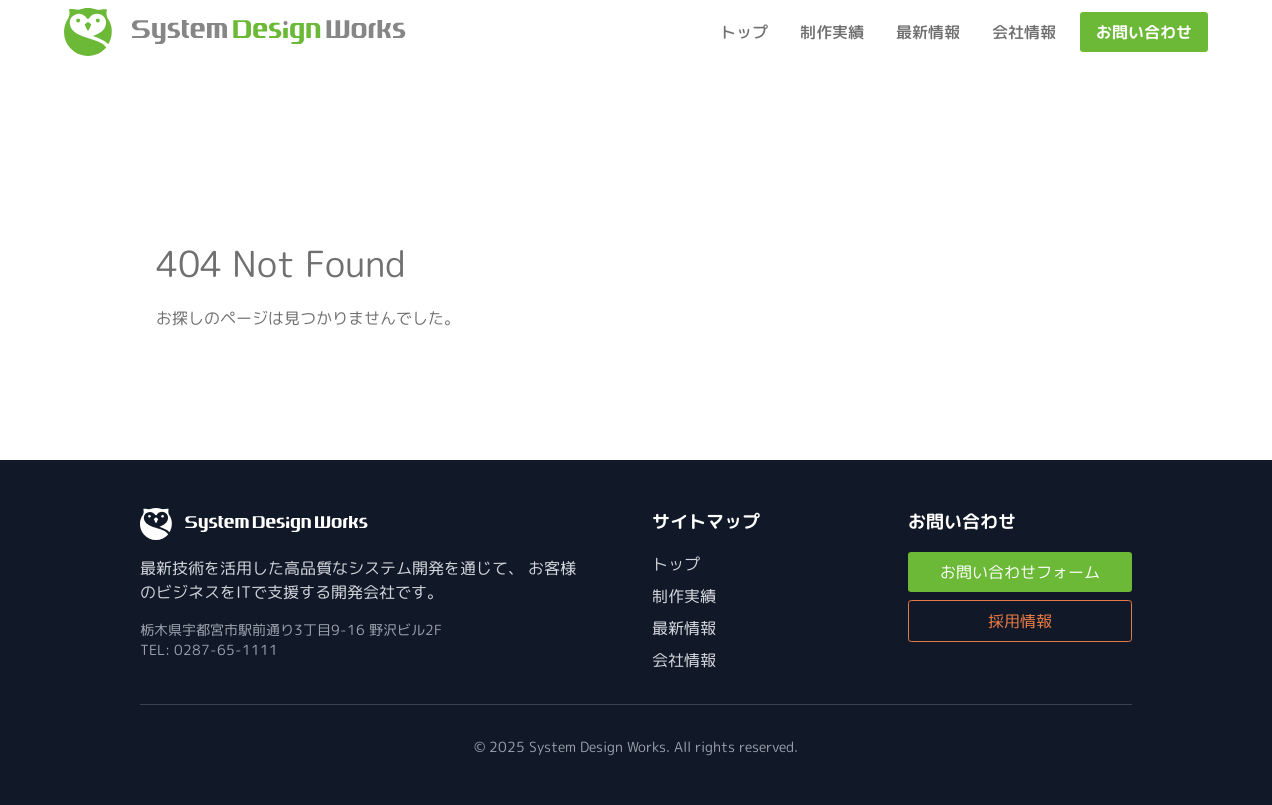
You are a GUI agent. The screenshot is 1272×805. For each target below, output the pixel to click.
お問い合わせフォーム (1020, 572)
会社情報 (1024, 32)
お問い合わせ (1144, 32)
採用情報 (1020, 621)
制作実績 (832, 32)
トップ (744, 32)
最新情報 (928, 32)
